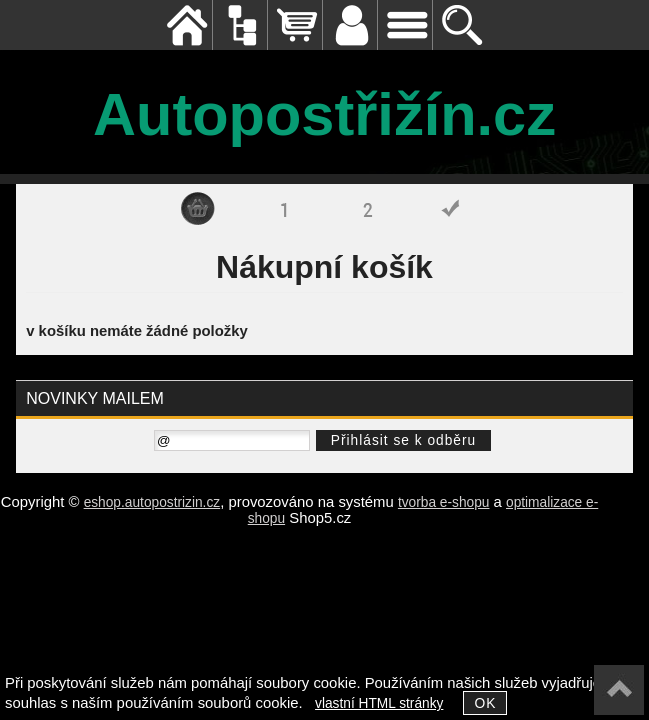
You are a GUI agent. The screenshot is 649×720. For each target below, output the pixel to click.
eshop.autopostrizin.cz (152, 502)
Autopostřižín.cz (324, 114)
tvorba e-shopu (444, 502)
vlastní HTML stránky (379, 703)
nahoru (619, 690)
